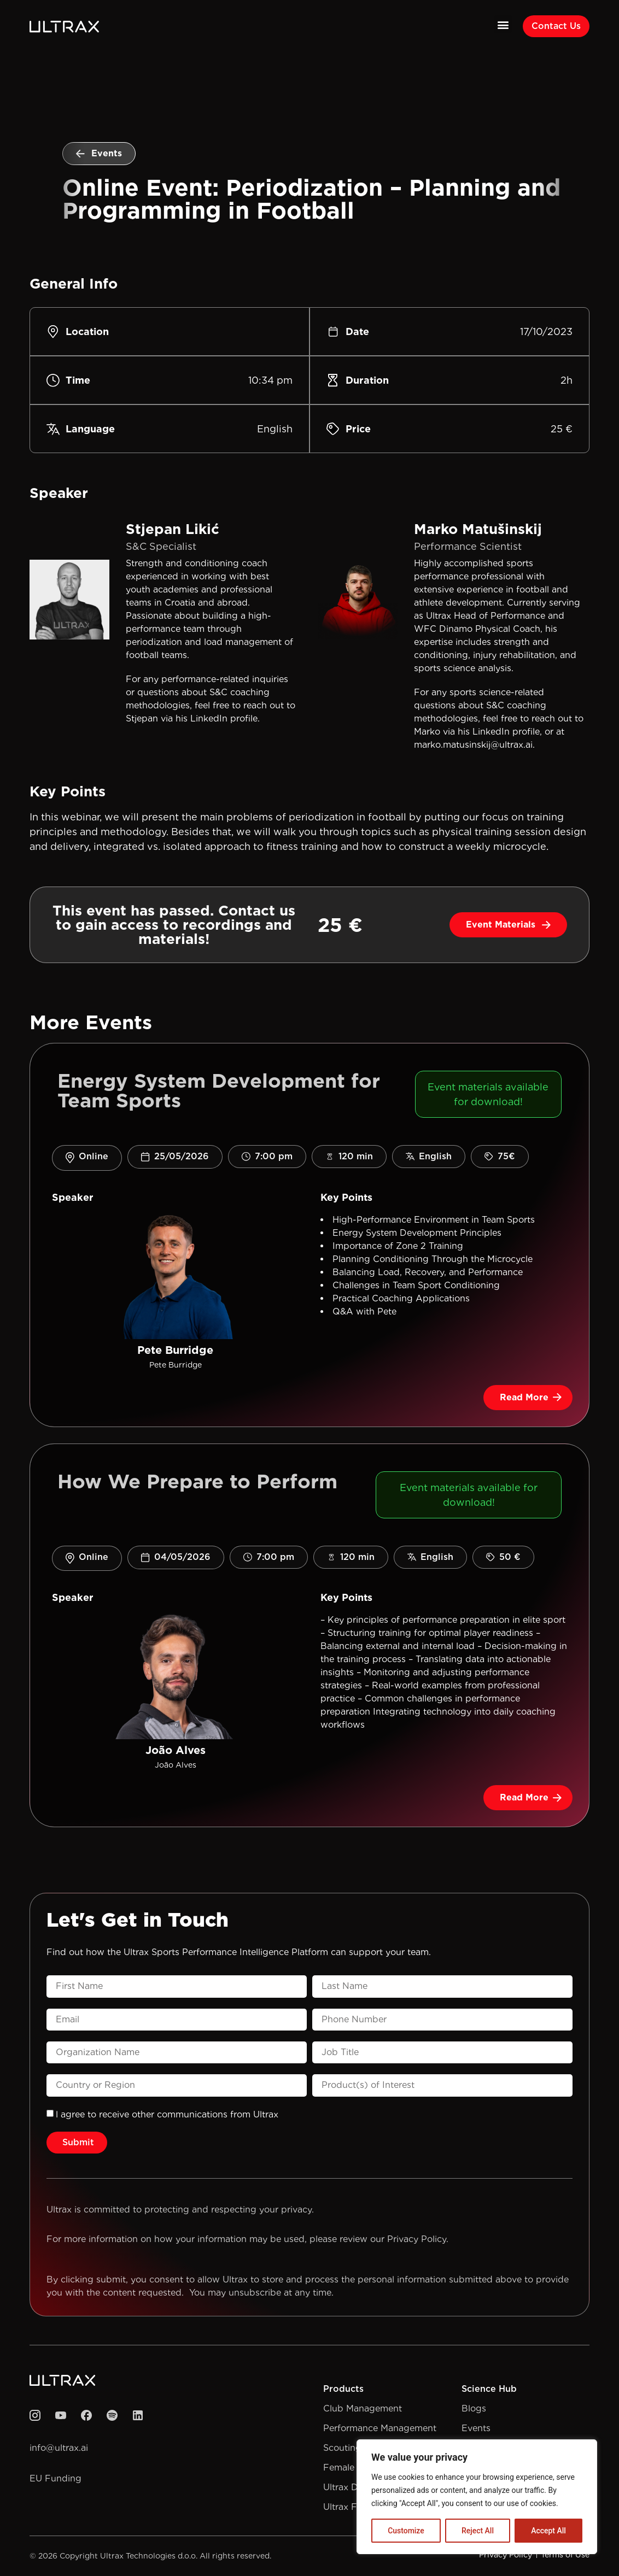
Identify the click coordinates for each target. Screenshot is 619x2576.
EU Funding (55, 2478)
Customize (406, 2530)
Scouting (342, 2448)
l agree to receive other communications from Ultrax (167, 2114)
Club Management (362, 2408)
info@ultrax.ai (59, 2448)
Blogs (474, 2408)
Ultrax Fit (343, 2507)
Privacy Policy (416, 2239)
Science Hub (489, 2389)
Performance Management (379, 2428)
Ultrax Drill (345, 2487)
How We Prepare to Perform (197, 1481)
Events (476, 2428)
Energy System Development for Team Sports (218, 1090)
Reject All (478, 2530)
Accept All (548, 2530)
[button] (503, 24)
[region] (477, 2496)
